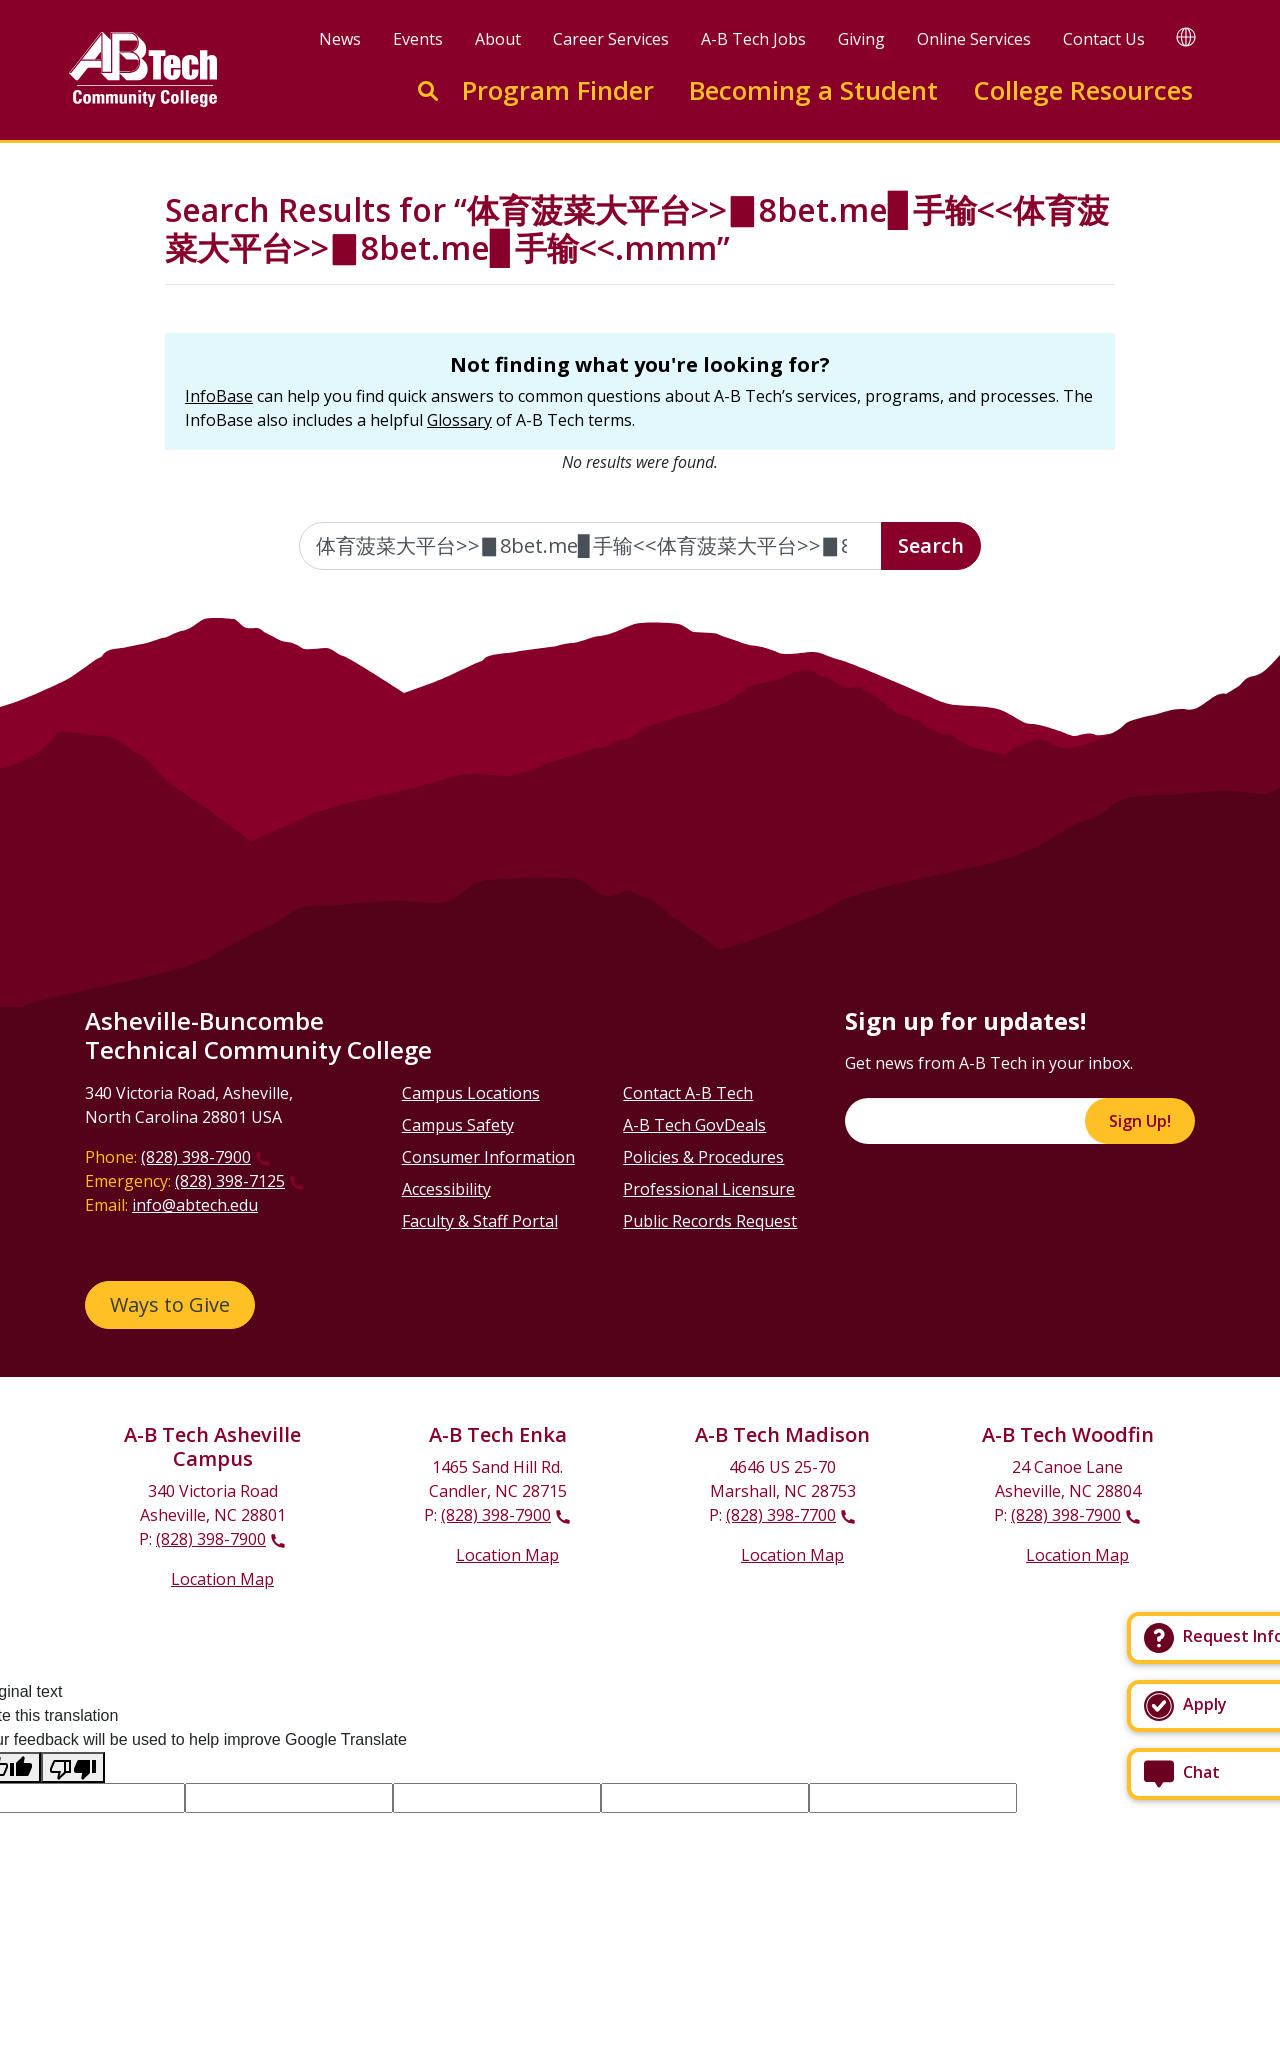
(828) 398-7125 (230, 1181)
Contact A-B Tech (688, 1093)
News (340, 39)
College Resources (1083, 90)
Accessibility (446, 1189)
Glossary (459, 420)
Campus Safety (458, 1125)
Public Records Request (710, 1221)
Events (418, 39)
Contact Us (1104, 39)
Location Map (222, 1579)
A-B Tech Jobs (753, 39)
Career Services (611, 39)
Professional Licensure (709, 1189)
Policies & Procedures (703, 1157)
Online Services (974, 39)
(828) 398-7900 (196, 1157)
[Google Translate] (1186, 36)
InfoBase (219, 396)
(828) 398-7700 (781, 1515)
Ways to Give (170, 1304)
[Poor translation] (73, 1767)
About (498, 39)
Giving (861, 39)
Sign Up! (1140, 1121)
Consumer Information (488, 1157)
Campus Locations (471, 1093)
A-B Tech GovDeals (694, 1125)
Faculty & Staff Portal (480, 1221)
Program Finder (558, 90)
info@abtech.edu (195, 1205)
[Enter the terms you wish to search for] (591, 546)
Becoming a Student (813, 90)
